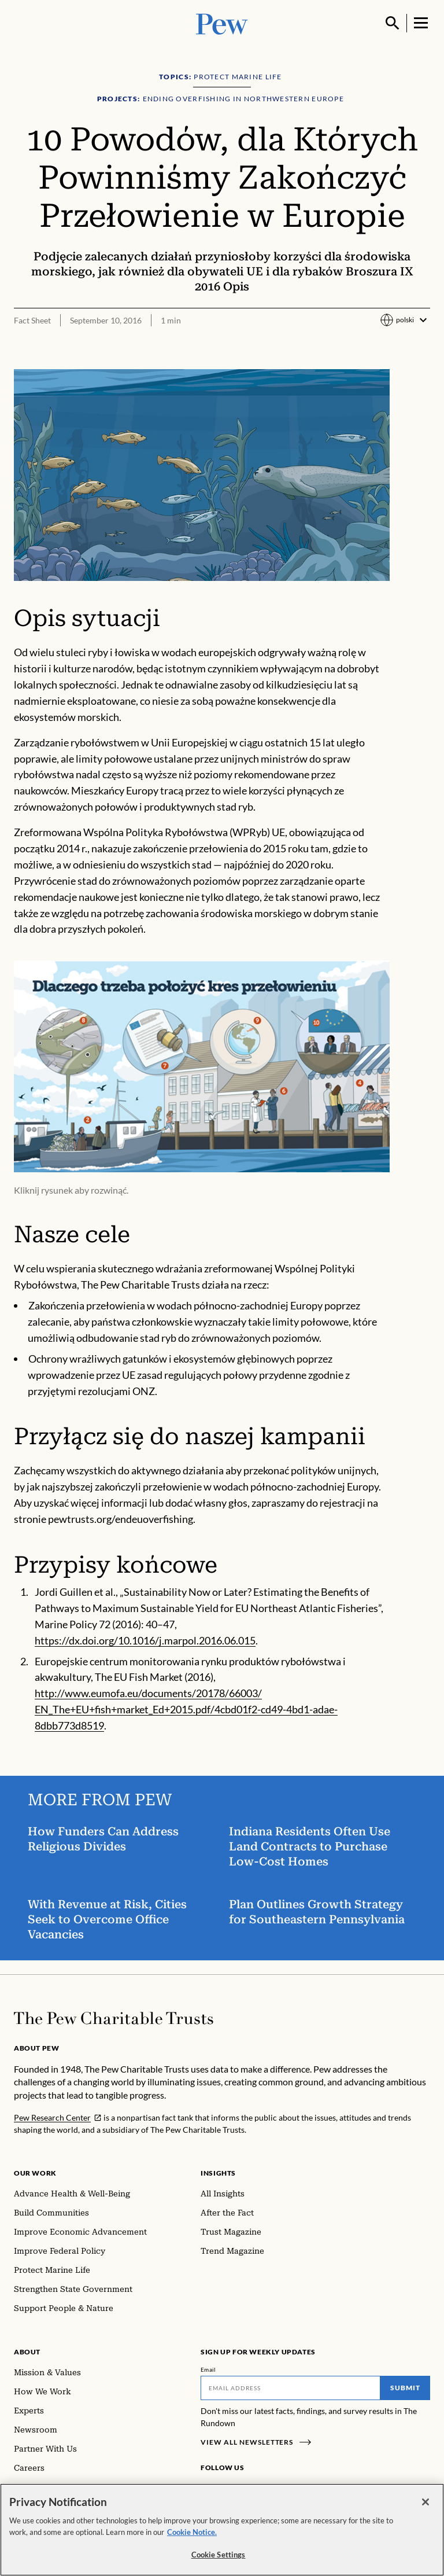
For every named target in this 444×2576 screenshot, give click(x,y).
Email (208, 2369)
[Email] (290, 2388)
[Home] (113, 2018)
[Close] (425, 2502)
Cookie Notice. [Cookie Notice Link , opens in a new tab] (192, 2532)
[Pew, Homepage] (222, 23)
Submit (405, 2387)
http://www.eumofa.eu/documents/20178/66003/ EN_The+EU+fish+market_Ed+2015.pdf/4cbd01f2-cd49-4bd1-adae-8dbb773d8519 (186, 1709)
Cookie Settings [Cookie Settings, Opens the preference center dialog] (218, 2554)
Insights (218, 2173)
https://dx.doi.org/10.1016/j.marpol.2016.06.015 (145, 1640)
